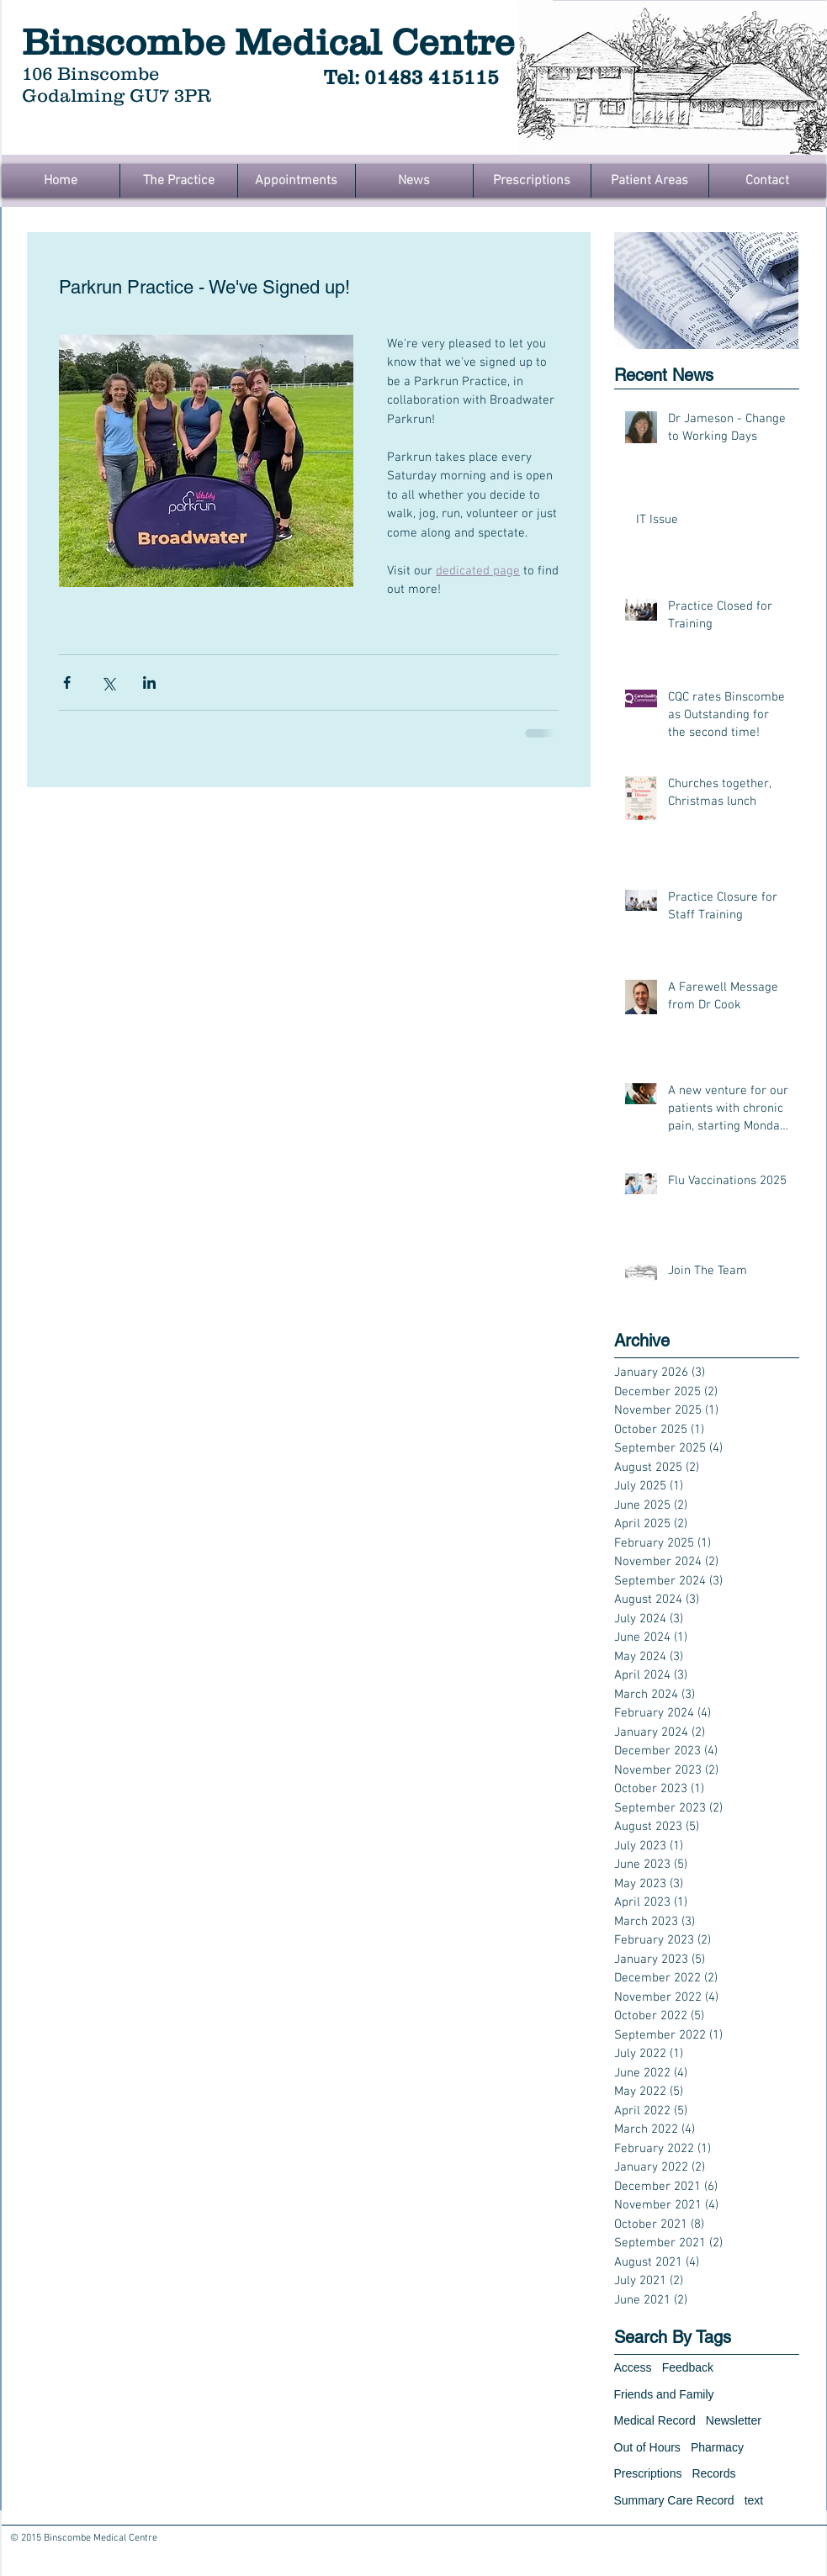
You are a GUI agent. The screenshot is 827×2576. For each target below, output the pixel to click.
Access (633, 2367)
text (754, 2500)
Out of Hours (647, 2447)
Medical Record (655, 2420)
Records (713, 2473)
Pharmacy (717, 2447)
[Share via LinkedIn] (149, 682)
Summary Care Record (674, 2500)
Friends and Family (664, 2394)
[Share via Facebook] (67, 682)
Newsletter (733, 2420)
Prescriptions (648, 2473)
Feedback (687, 2367)
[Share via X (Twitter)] (108, 682)
